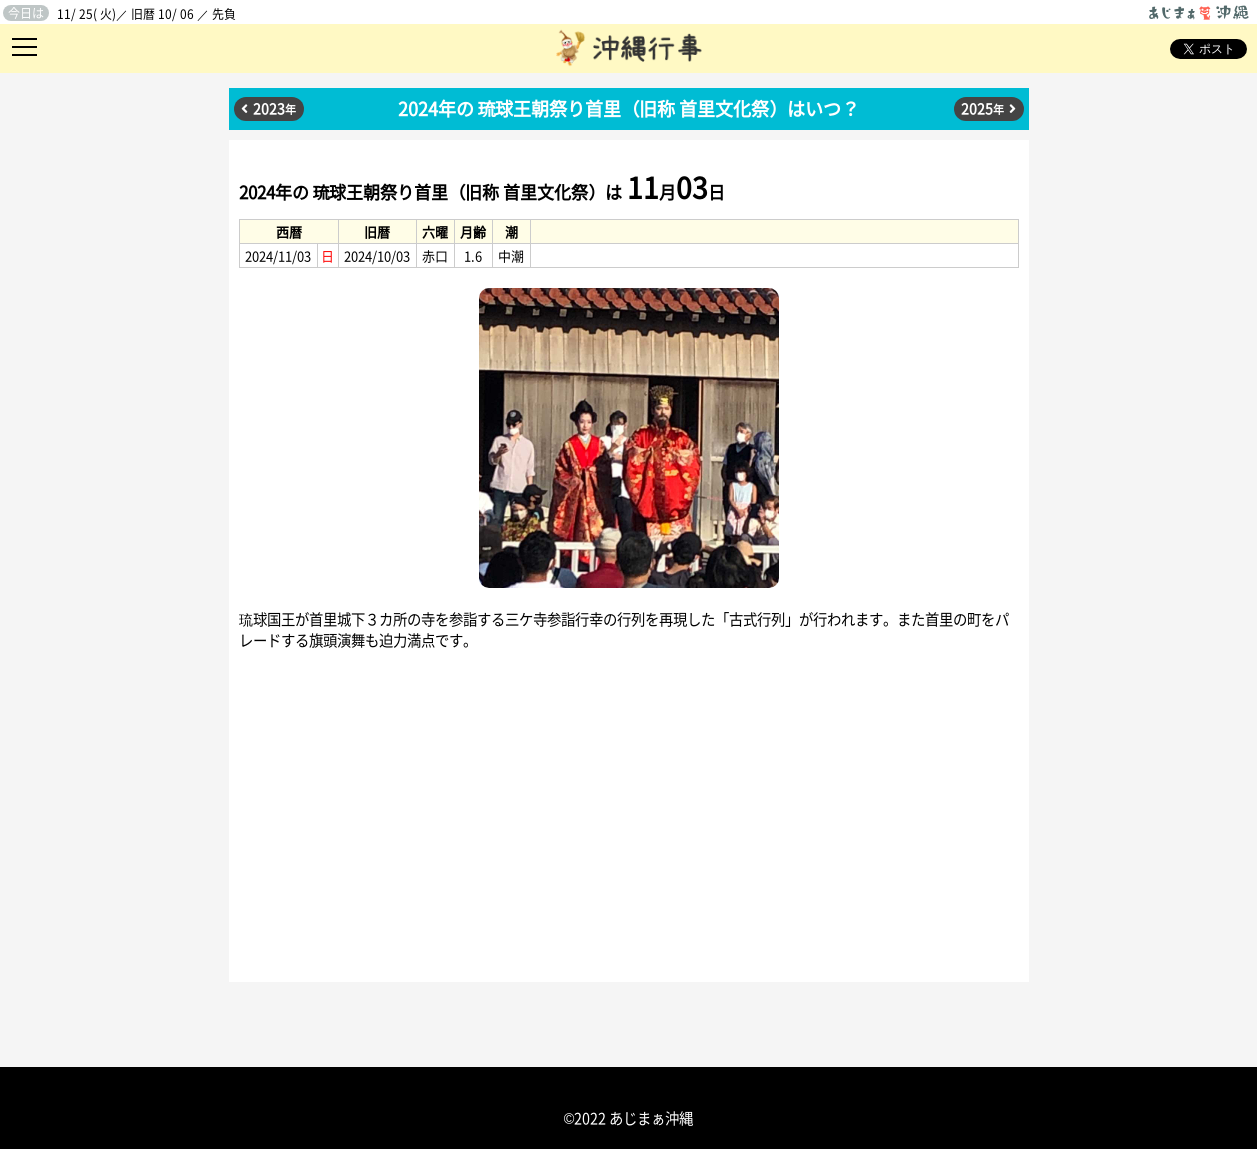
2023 (274, 108)
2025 (982, 108)
